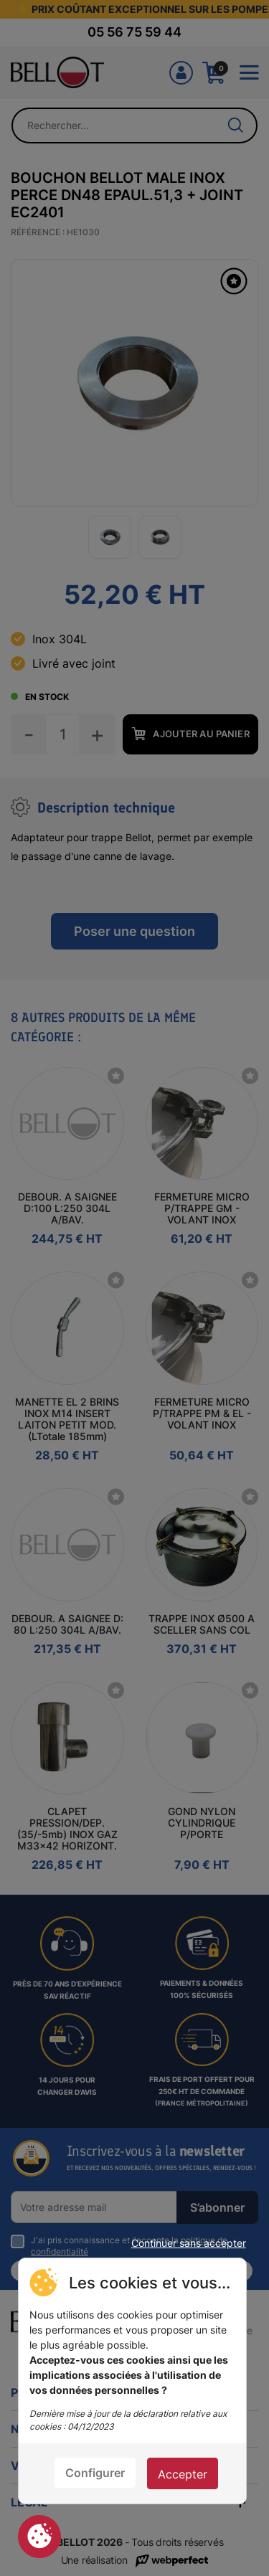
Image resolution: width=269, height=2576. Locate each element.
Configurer (95, 2473)
